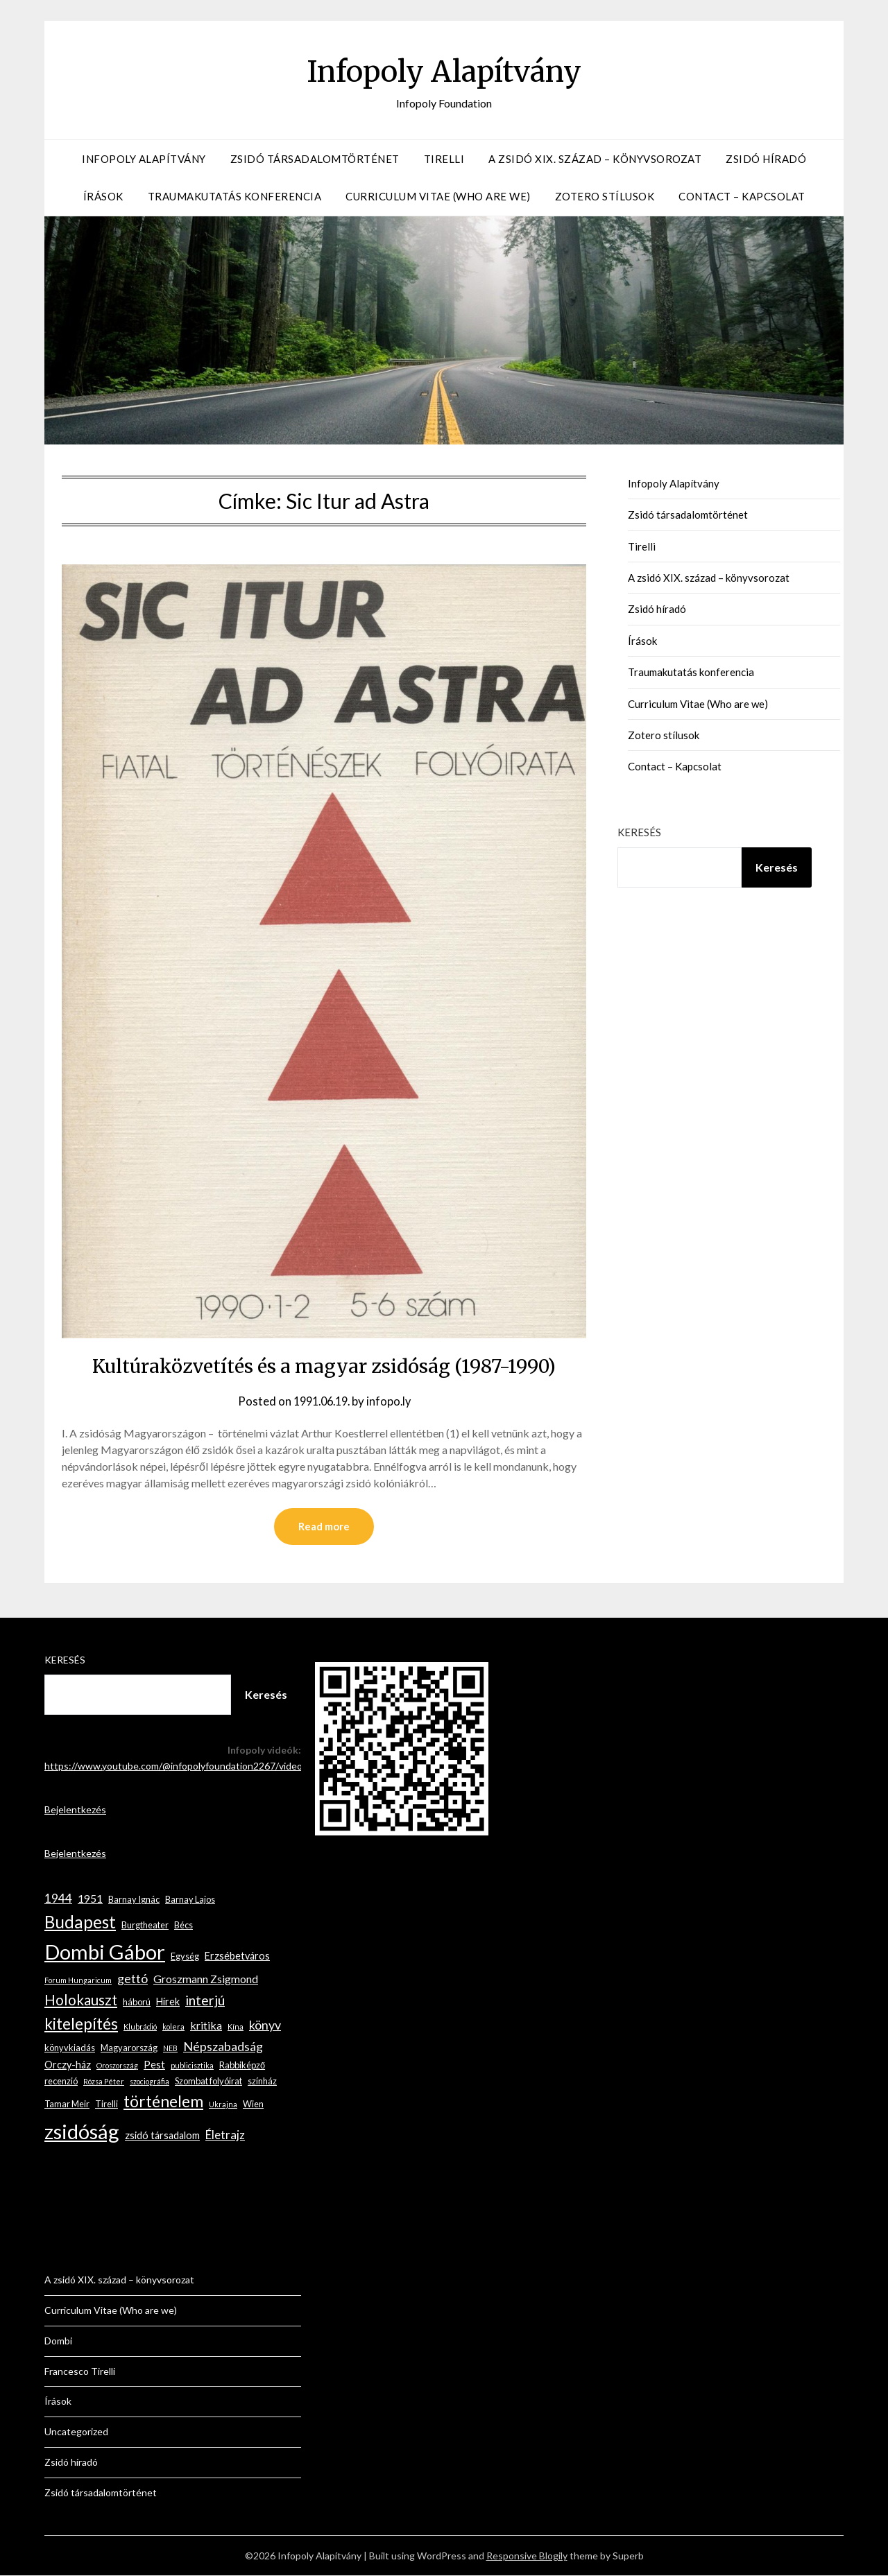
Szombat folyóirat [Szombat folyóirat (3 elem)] (208, 2081)
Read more (324, 1527)
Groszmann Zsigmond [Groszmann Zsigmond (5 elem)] (205, 1979)
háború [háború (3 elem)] (137, 2002)
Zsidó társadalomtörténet (315, 159)
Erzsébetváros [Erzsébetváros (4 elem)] (237, 1956)
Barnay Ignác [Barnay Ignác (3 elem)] (134, 1899)
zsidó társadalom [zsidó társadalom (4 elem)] (162, 2136)
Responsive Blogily (526, 2556)
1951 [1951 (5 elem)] (90, 1898)
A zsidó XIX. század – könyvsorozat (594, 159)
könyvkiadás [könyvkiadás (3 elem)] (69, 2048)
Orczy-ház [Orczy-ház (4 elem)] (67, 2065)
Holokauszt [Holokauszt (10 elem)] (80, 2000)
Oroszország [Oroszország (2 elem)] (117, 2066)
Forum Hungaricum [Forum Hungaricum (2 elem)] (78, 1980)
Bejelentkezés (75, 1810)
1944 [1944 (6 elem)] (58, 1899)
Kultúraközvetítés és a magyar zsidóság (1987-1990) (324, 1365)
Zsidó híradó (766, 159)
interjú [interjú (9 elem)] (205, 2001)
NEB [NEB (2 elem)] (170, 2048)
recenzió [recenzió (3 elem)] (61, 2081)
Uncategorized (76, 2432)
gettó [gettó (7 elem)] (132, 1979)
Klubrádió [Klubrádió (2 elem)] (140, 2027)
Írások (103, 196)
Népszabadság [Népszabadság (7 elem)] (223, 2047)
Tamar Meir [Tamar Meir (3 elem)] (66, 2104)
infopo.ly (392, 1401)
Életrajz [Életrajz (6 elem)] (225, 2135)
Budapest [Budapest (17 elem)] (80, 1922)
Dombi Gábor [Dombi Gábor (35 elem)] (104, 1952)
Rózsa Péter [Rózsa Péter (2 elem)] (103, 2081)
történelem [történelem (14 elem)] (163, 2102)
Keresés (639, 832)
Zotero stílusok (605, 196)
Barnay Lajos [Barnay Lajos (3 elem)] (190, 1899)
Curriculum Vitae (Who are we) (438, 196)
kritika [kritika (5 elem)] (206, 2025)
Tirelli (444, 159)
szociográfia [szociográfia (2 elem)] (149, 2081)
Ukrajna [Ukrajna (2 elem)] (223, 2104)
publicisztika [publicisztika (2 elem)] (192, 2066)
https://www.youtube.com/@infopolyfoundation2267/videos (175, 1766)
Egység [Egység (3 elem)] (185, 1956)
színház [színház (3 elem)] (262, 2081)
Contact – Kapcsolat (741, 196)
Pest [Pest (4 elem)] (154, 2065)
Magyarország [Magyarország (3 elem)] (129, 2048)
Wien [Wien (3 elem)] (253, 2104)
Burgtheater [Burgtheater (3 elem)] (145, 1925)
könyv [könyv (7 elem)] (265, 2025)
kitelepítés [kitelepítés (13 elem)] (81, 2024)
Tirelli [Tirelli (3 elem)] (106, 2104)
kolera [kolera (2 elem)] (173, 2027)
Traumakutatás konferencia (235, 196)
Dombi (58, 2341)
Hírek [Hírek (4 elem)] (168, 2002)
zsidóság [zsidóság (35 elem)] (81, 2132)
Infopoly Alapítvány (444, 70)
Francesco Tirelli (79, 2372)
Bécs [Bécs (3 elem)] (183, 1925)
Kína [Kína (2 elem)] (236, 2027)
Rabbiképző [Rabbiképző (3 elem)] (242, 2065)
